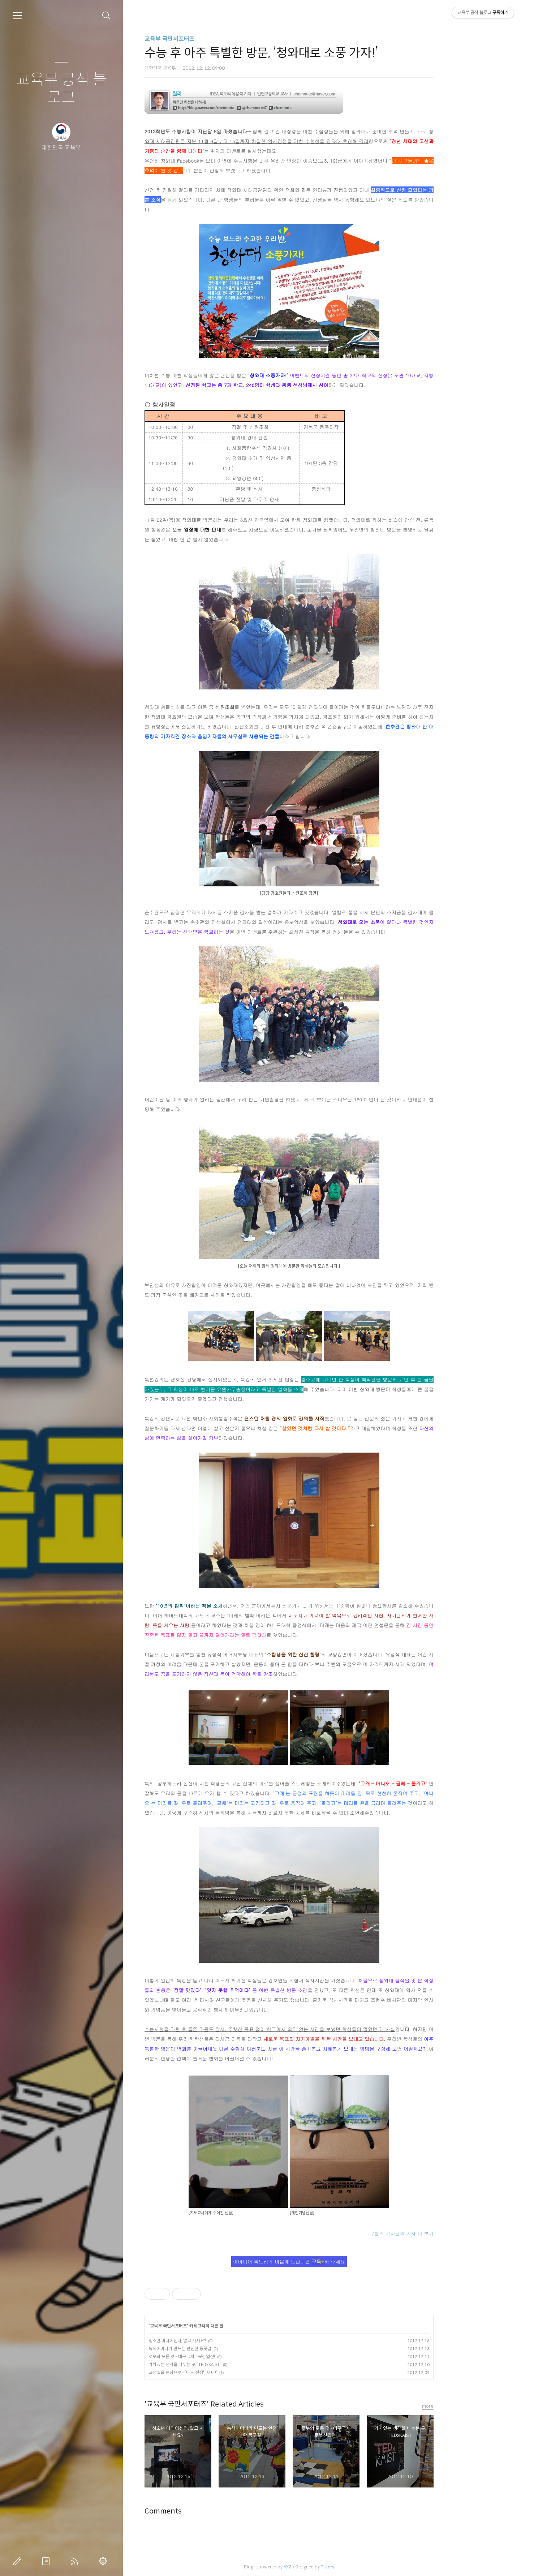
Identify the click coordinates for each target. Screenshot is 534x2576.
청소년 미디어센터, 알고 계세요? (216, 2340)
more (467, 2406)
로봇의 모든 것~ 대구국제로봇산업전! (221, 2356)
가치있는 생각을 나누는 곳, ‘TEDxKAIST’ (224, 2364)
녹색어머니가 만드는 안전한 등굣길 (219, 2348)
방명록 (47, 2561)
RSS (76, 2561)
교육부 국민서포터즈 (209, 39)
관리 (104, 2561)
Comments (202, 2511)
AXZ (327, 2566)
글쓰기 (18, 2561)
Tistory (367, 2566)
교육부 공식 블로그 (61, 89)
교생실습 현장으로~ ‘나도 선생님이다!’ (222, 2372)
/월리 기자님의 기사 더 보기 (442, 2233)
